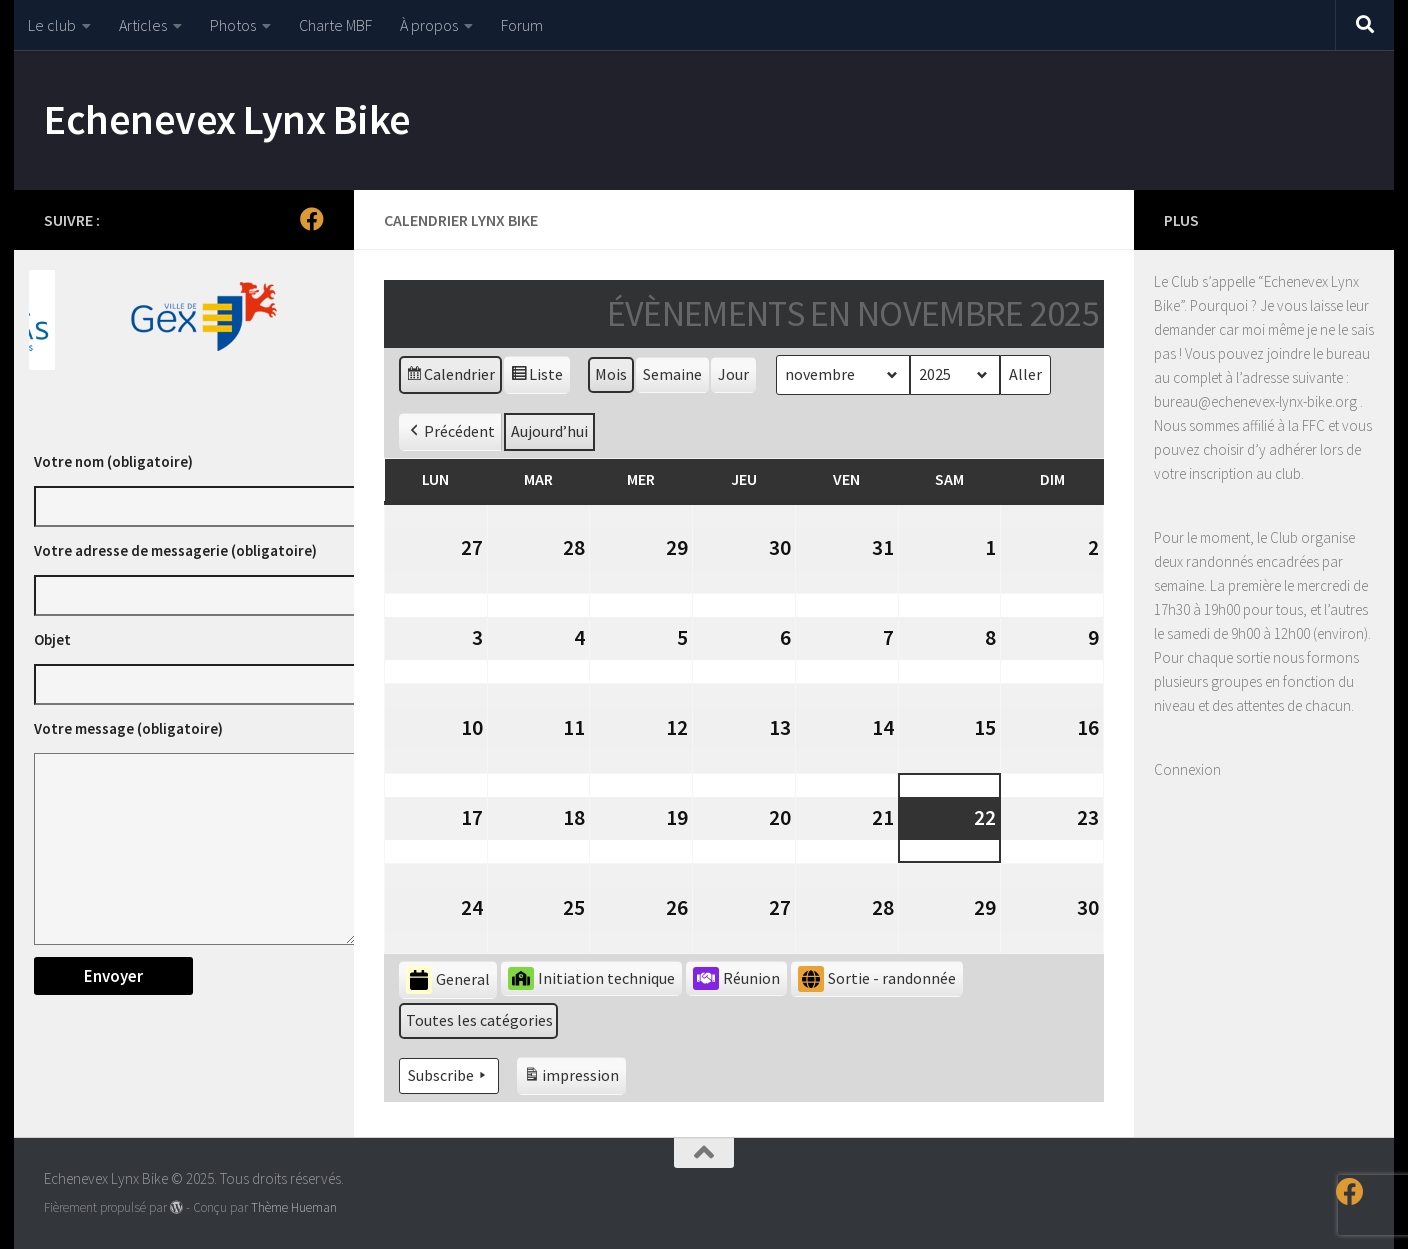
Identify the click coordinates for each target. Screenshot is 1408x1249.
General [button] (448, 980)
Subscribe (449, 1076)
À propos (429, 25)
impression (571, 1078)
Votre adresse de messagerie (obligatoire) (175, 550)
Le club (52, 25)
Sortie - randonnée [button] (877, 979)
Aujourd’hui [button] (549, 431)
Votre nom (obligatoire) (113, 461)
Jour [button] (733, 374)
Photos (233, 25)
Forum (522, 25)
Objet (52, 639)
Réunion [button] (736, 978)
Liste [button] (536, 377)
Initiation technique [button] (591, 978)
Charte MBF (335, 25)
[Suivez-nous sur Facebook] (312, 219)
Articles (143, 25)
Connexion (1187, 769)
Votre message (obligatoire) (128, 728)
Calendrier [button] (450, 377)
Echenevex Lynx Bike (227, 119)
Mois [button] (611, 374)
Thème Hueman (294, 1207)
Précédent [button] (450, 432)
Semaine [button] (672, 374)
